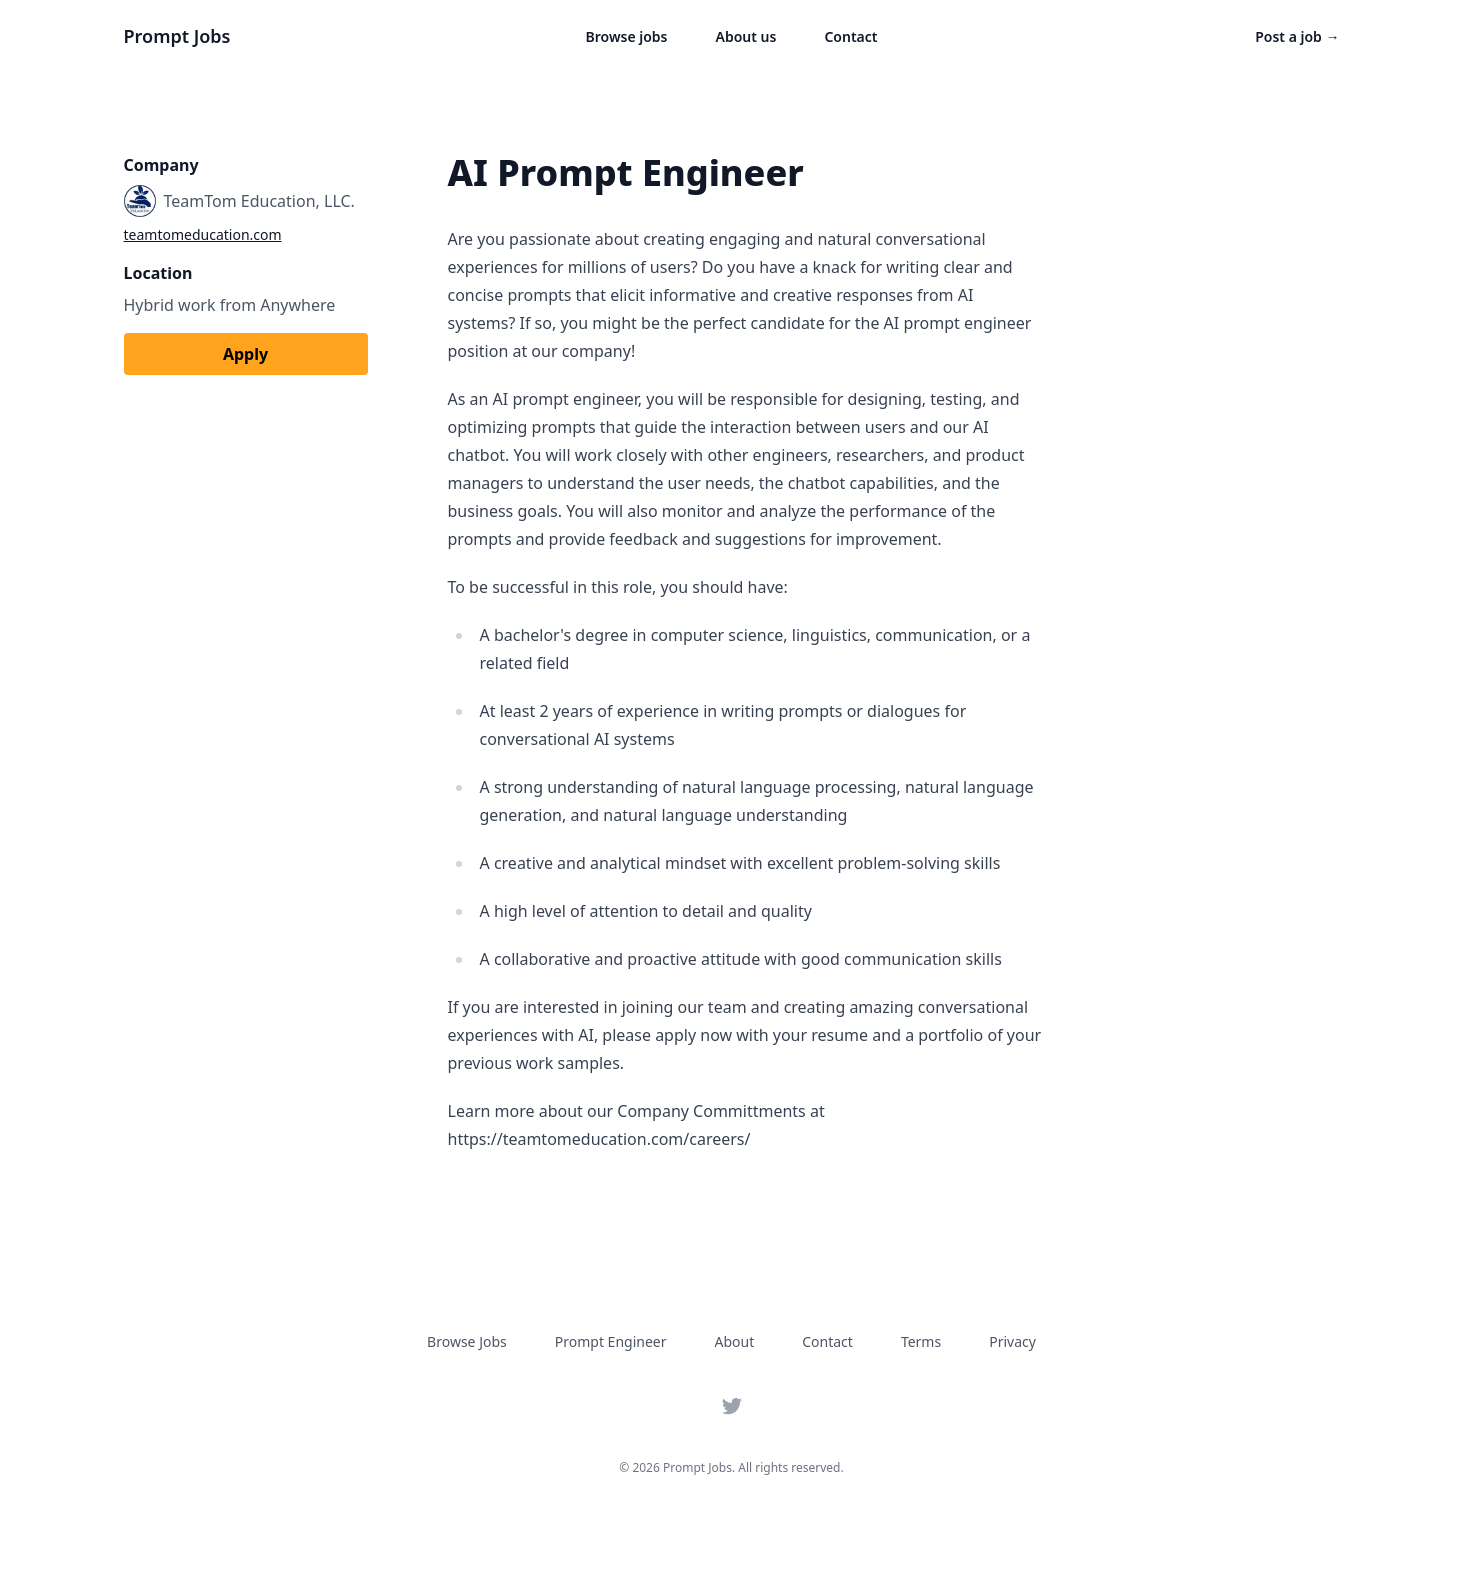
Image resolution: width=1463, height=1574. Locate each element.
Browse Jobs (467, 1341)
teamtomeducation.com (203, 234)
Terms (921, 1341)
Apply (245, 354)
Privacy (1012, 1341)
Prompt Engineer (611, 1341)
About (735, 1341)
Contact (850, 36)
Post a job (1297, 36)
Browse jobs (627, 36)
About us (746, 36)
